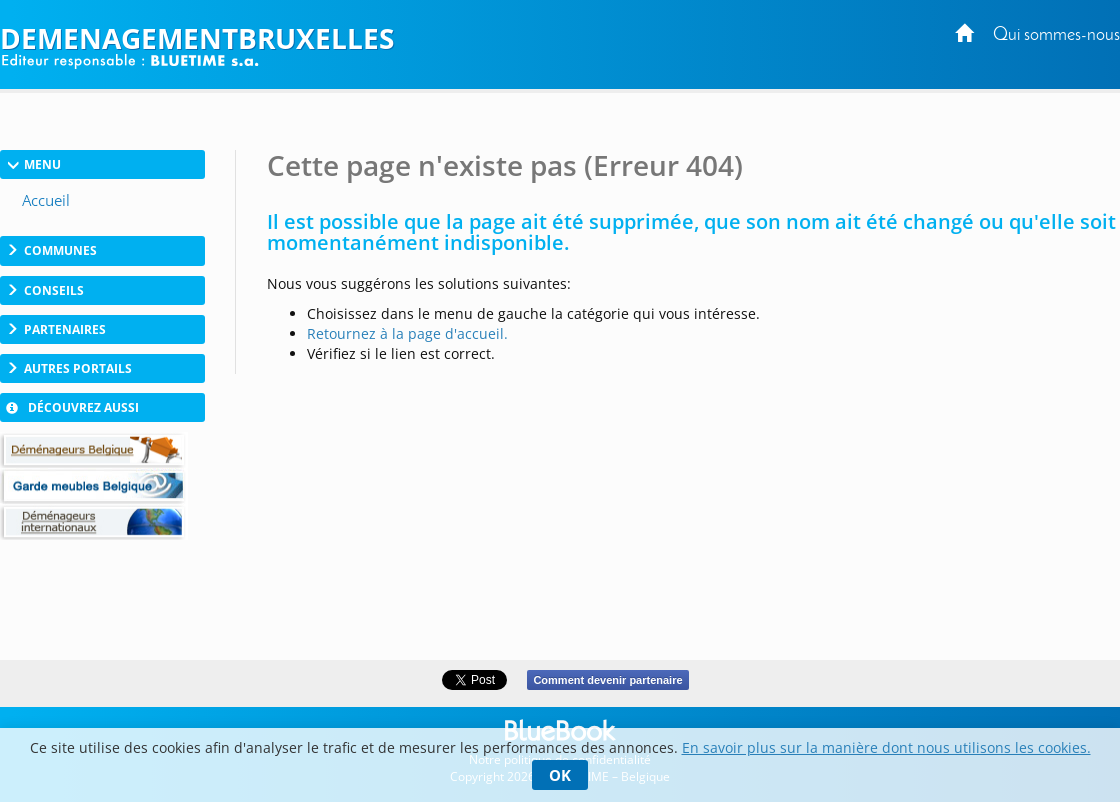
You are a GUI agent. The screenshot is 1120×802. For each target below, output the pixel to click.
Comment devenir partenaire (607, 680)
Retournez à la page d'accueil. (407, 333)
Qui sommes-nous (1056, 35)
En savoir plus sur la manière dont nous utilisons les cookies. (886, 747)
